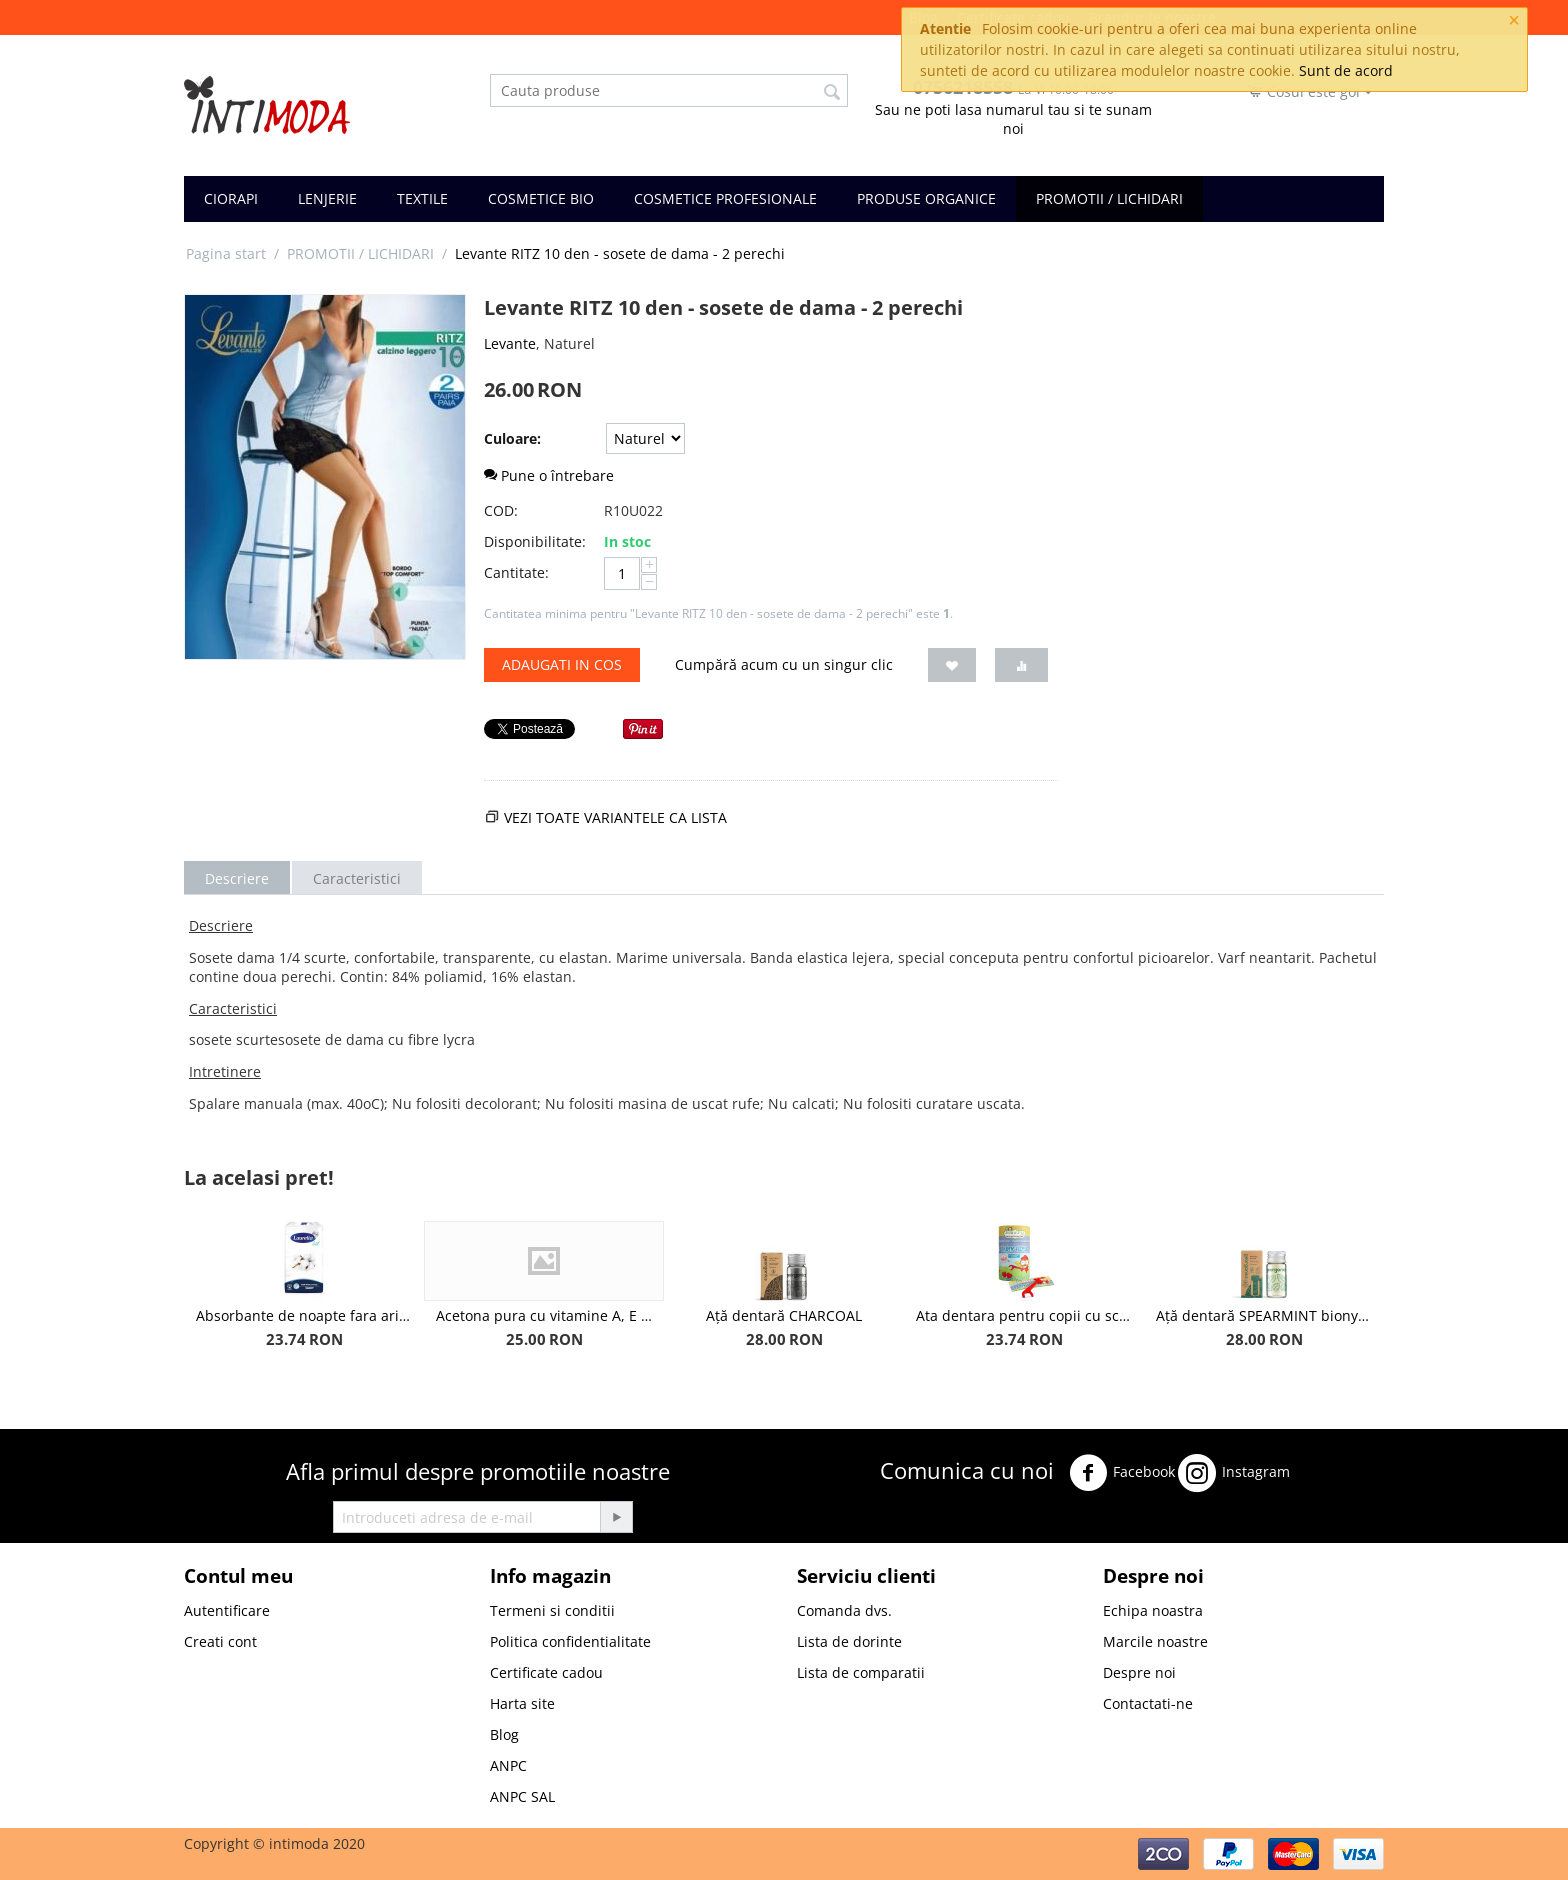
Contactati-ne (1148, 1703)
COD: (501, 510)
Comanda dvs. (844, 1610)
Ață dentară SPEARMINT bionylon (1264, 1315)
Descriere (237, 878)
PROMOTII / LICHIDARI (1109, 198)
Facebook (1122, 1473)
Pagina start (226, 253)
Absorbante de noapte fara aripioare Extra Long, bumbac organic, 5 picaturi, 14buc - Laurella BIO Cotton (304, 1315)
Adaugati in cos (562, 664)
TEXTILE (422, 198)
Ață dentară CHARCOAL (784, 1315)
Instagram (1234, 1473)
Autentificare (227, 1610)
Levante (510, 343)
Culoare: (512, 438)
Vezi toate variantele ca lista (615, 817)
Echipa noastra (1153, 1610)
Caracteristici (357, 878)
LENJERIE (327, 198)
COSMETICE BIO (541, 198)
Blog (504, 1734)
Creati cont (220, 1641)
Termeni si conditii (552, 1610)
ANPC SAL (522, 1796)
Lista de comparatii (861, 1672)
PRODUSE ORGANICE (926, 198)
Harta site (522, 1703)
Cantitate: (516, 572)
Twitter (1323, 1467)
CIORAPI (231, 198)
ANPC (508, 1765)
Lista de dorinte (849, 1641)
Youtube (915, 1524)
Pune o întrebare (549, 475)
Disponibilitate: (535, 541)
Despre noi (1139, 1672)
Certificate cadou (546, 1672)
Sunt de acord (1346, 70)
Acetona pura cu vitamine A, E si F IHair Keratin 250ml (544, 1315)
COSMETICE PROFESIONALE (725, 198)
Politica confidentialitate (570, 1641)
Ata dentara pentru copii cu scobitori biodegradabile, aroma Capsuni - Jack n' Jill (1024, 1315)
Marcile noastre (1155, 1641)
